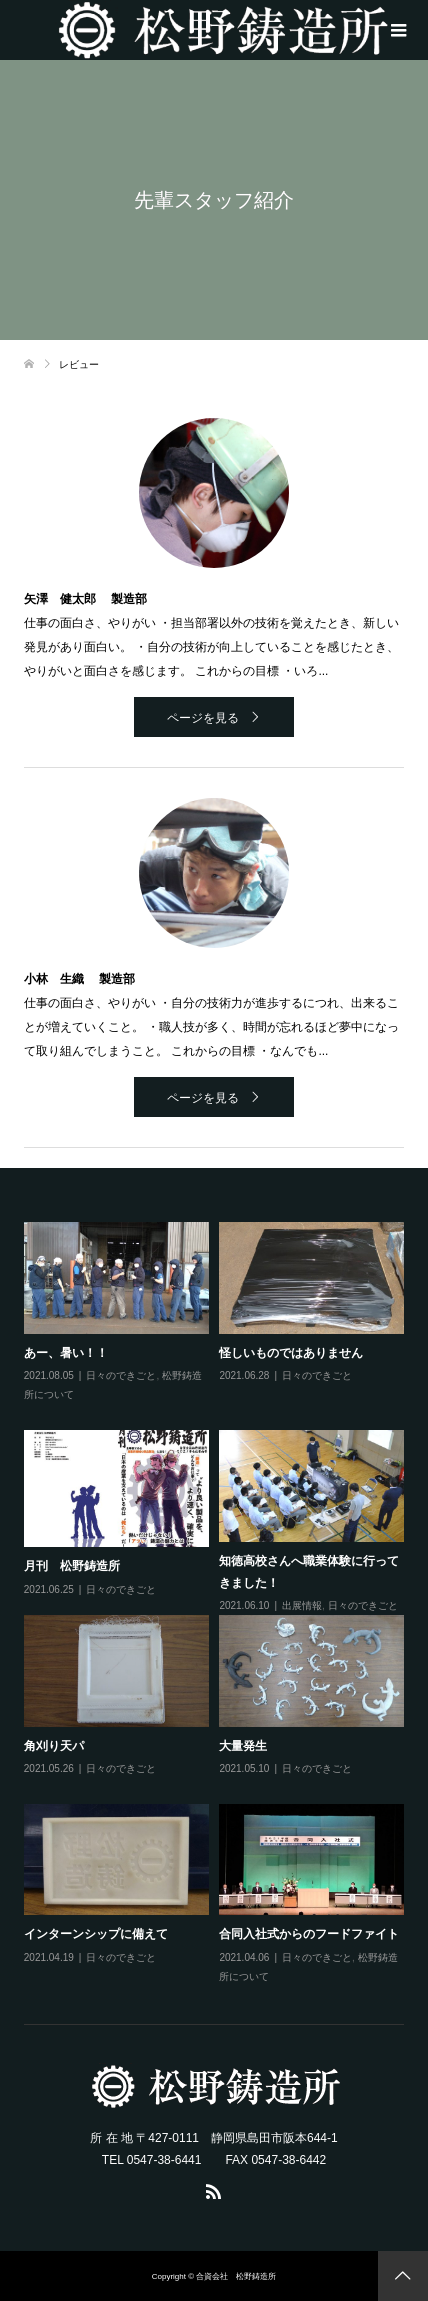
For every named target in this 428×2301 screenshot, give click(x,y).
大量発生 (243, 1746)
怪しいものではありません (291, 1353)
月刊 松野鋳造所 (72, 1566)
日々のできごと (121, 1375)
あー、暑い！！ (66, 1353)
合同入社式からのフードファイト (309, 1934)
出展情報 (302, 1605)
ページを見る (203, 718)
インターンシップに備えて (96, 1934)
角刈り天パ (54, 1746)
